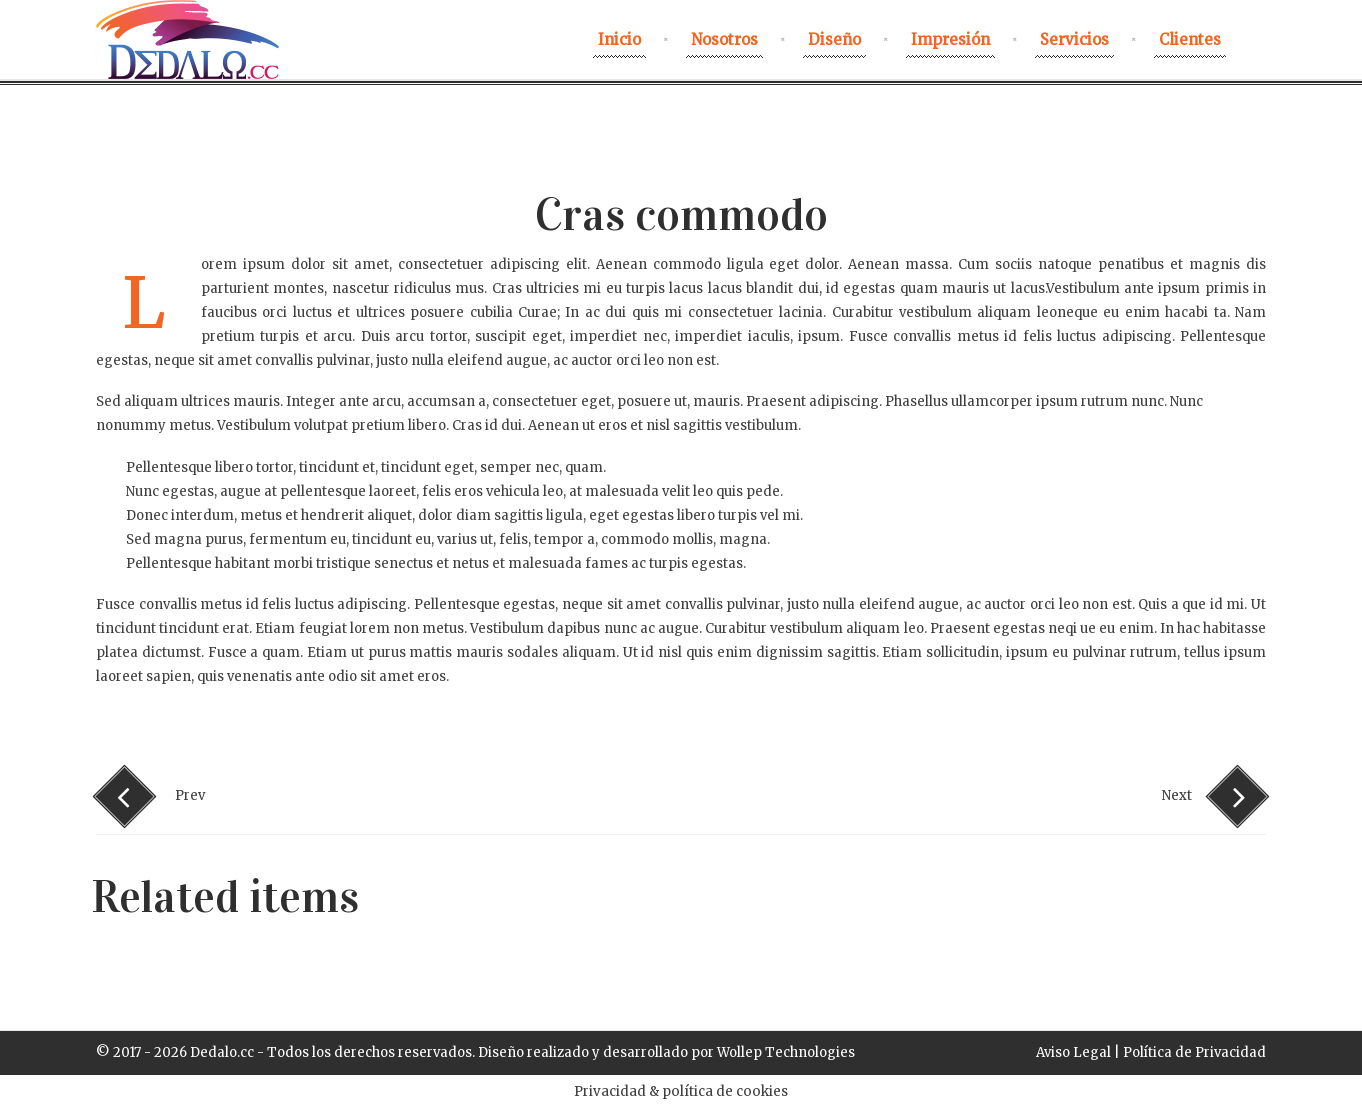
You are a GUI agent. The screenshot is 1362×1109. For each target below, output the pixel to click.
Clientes (1190, 39)
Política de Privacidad (1194, 1052)
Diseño (834, 39)
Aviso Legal (1073, 1052)
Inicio (619, 39)
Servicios (1074, 39)
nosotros (724, 39)
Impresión (950, 39)
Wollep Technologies (786, 1052)
